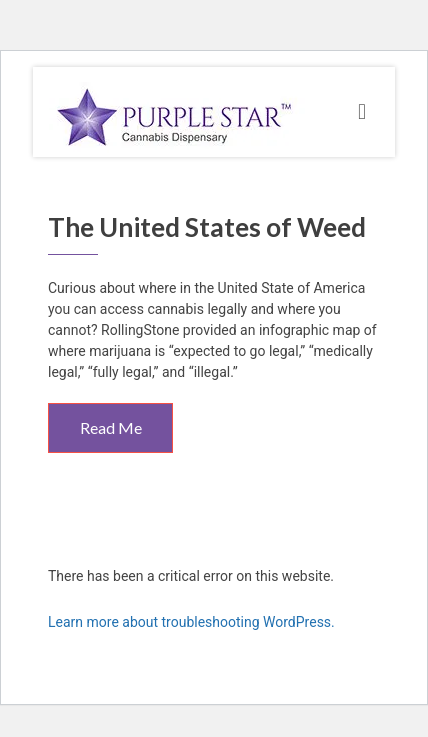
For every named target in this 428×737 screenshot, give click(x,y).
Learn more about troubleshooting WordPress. (191, 622)
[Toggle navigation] (362, 112)
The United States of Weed (207, 227)
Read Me (111, 427)
